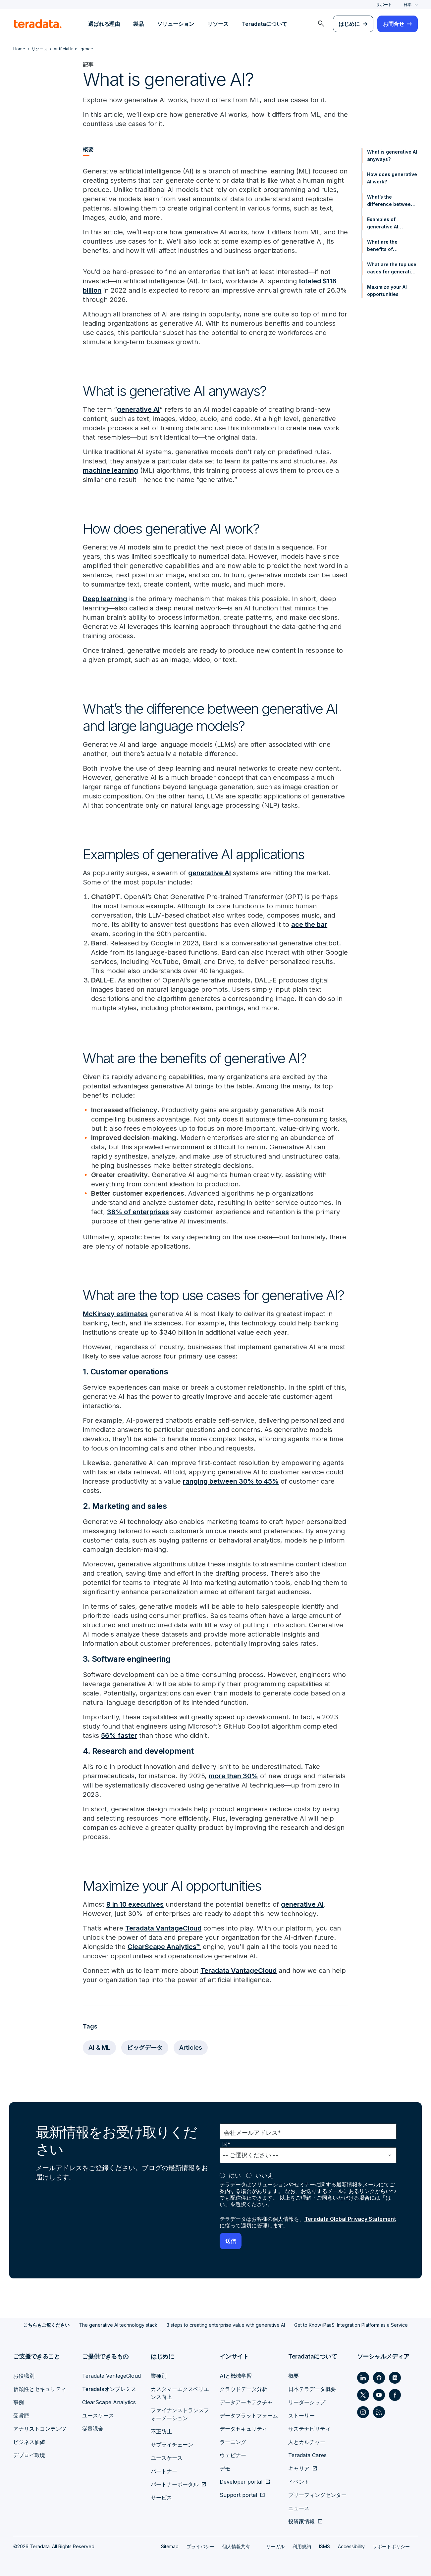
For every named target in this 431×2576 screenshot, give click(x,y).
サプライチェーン (172, 2444)
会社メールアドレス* (252, 2132)
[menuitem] (321, 24)
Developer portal (241, 2481)
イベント (298, 2481)
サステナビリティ (309, 2428)
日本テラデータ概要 (312, 2389)
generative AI (138, 409)
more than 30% (233, 1776)
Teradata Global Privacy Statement (350, 2219)
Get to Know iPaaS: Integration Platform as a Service (351, 2325)
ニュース (298, 2508)
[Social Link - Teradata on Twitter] (363, 2395)
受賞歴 (21, 2415)
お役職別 (23, 2375)
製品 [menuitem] (138, 24)
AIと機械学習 (236, 2375)
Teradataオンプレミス (109, 2389)
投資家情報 (301, 2521)
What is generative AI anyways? (392, 155)
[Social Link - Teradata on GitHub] (379, 2378)
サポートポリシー (391, 2546)
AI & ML (99, 2047)
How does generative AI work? (392, 177)
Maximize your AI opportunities (387, 290)
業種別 (159, 2375)
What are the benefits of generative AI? (384, 246)
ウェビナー (233, 2455)
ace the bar (309, 925)
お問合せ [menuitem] (393, 24)
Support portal (238, 2495)
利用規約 (302, 2546)
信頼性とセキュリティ (39, 2389)
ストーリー (301, 2415)
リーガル (275, 2546)
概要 (293, 2375)
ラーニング (233, 2442)
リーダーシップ (306, 2402)
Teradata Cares (307, 2455)
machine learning (110, 470)
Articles (190, 2047)
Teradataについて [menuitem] (264, 24)
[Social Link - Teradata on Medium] (395, 2378)
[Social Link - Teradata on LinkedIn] (363, 2378)
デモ (225, 2468)
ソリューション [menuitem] (175, 24)
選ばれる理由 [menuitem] (104, 24)
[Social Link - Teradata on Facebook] (395, 2395)
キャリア (298, 2468)
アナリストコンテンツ (39, 2428)
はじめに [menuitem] (349, 24)
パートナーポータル (174, 2484)
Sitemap (170, 2546)
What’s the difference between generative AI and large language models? (390, 201)
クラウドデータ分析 (243, 2389)
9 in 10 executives (135, 1904)
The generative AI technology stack (118, 2325)
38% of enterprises (138, 1212)
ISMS (324, 2546)
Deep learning (105, 599)
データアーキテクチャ (246, 2402)
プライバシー (200, 2546)
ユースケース (98, 2415)
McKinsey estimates (115, 1314)
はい (235, 2175)
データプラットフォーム (249, 2415)
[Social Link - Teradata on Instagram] (363, 2412)
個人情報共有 (236, 2546)
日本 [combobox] (407, 4)
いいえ (264, 2175)
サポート (384, 4)
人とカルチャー (306, 2442)
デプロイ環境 (29, 2455)
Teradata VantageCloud (163, 1928)
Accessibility (351, 2546)
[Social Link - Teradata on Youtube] (379, 2395)
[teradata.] (37, 23)
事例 (18, 2402)
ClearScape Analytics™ (164, 1947)
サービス (161, 2497)
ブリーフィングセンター (317, 2495)
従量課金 (92, 2428)
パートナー (164, 2471)
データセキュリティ (243, 2428)
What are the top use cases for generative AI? (391, 268)
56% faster (119, 1736)
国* (226, 2144)
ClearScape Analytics (109, 2402)
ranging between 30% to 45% (231, 1481)
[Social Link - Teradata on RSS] (379, 2412)
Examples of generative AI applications (382, 223)
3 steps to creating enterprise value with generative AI (226, 2325)
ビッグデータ (145, 2047)
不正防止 (161, 2431)
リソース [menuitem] (218, 24)
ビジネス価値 (29, 2442)
